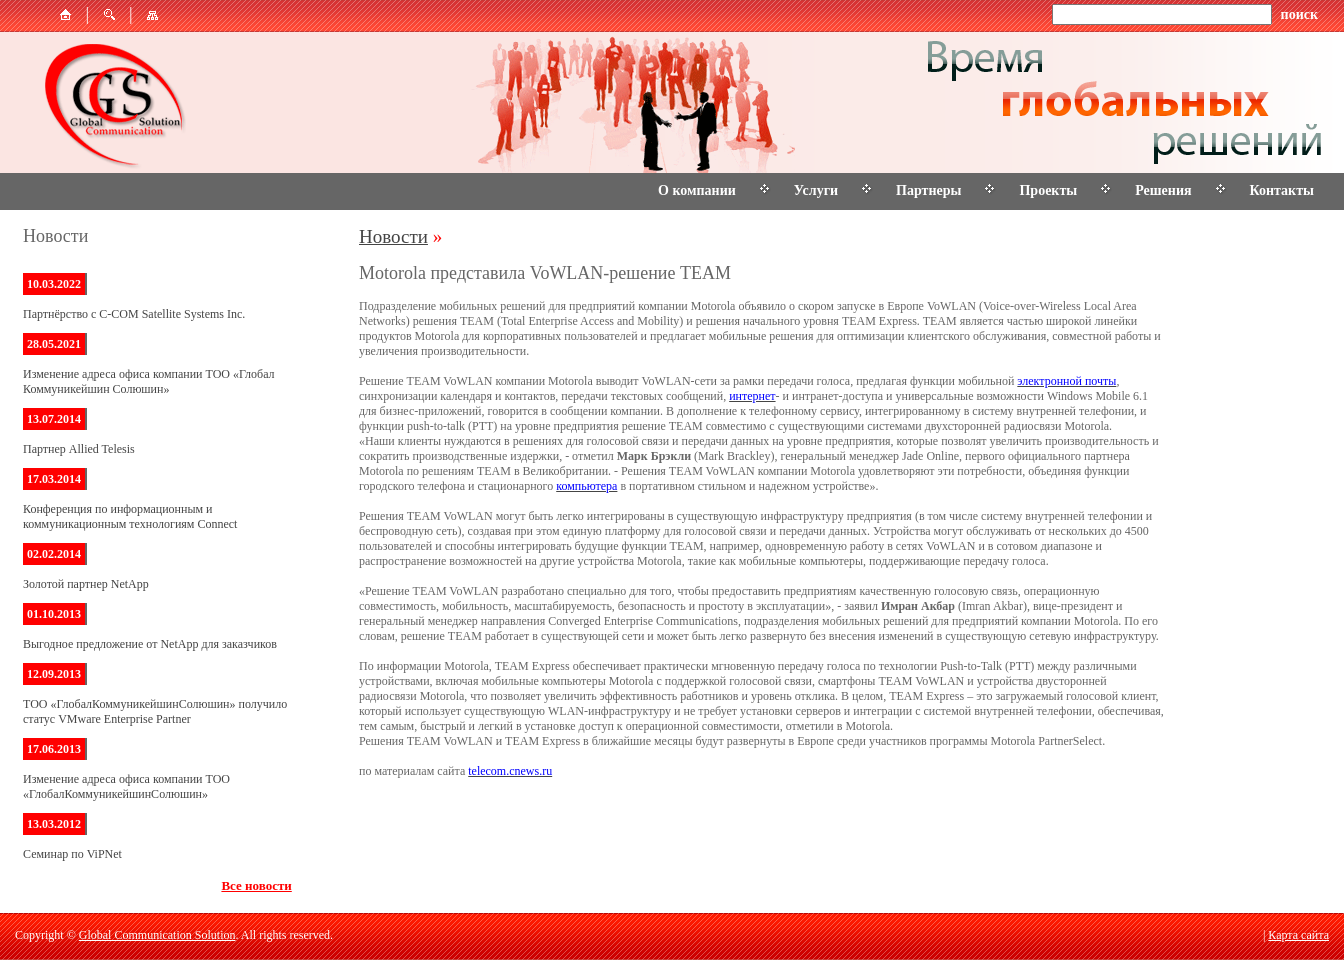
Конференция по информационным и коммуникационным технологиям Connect (130, 516)
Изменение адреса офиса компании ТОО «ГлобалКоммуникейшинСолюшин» (126, 786)
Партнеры (928, 190)
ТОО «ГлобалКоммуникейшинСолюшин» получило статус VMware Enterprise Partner (155, 711)
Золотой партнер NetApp (86, 584)
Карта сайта (1298, 935)
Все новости (256, 885)
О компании (697, 190)
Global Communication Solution (157, 935)
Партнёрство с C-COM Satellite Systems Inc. (134, 314)
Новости (393, 236)
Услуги (816, 190)
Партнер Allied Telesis (79, 449)
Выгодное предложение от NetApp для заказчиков (150, 644)
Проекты (1048, 190)
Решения (1163, 190)
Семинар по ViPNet (72, 854)
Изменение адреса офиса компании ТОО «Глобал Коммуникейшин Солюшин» (149, 381)
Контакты (1282, 190)
